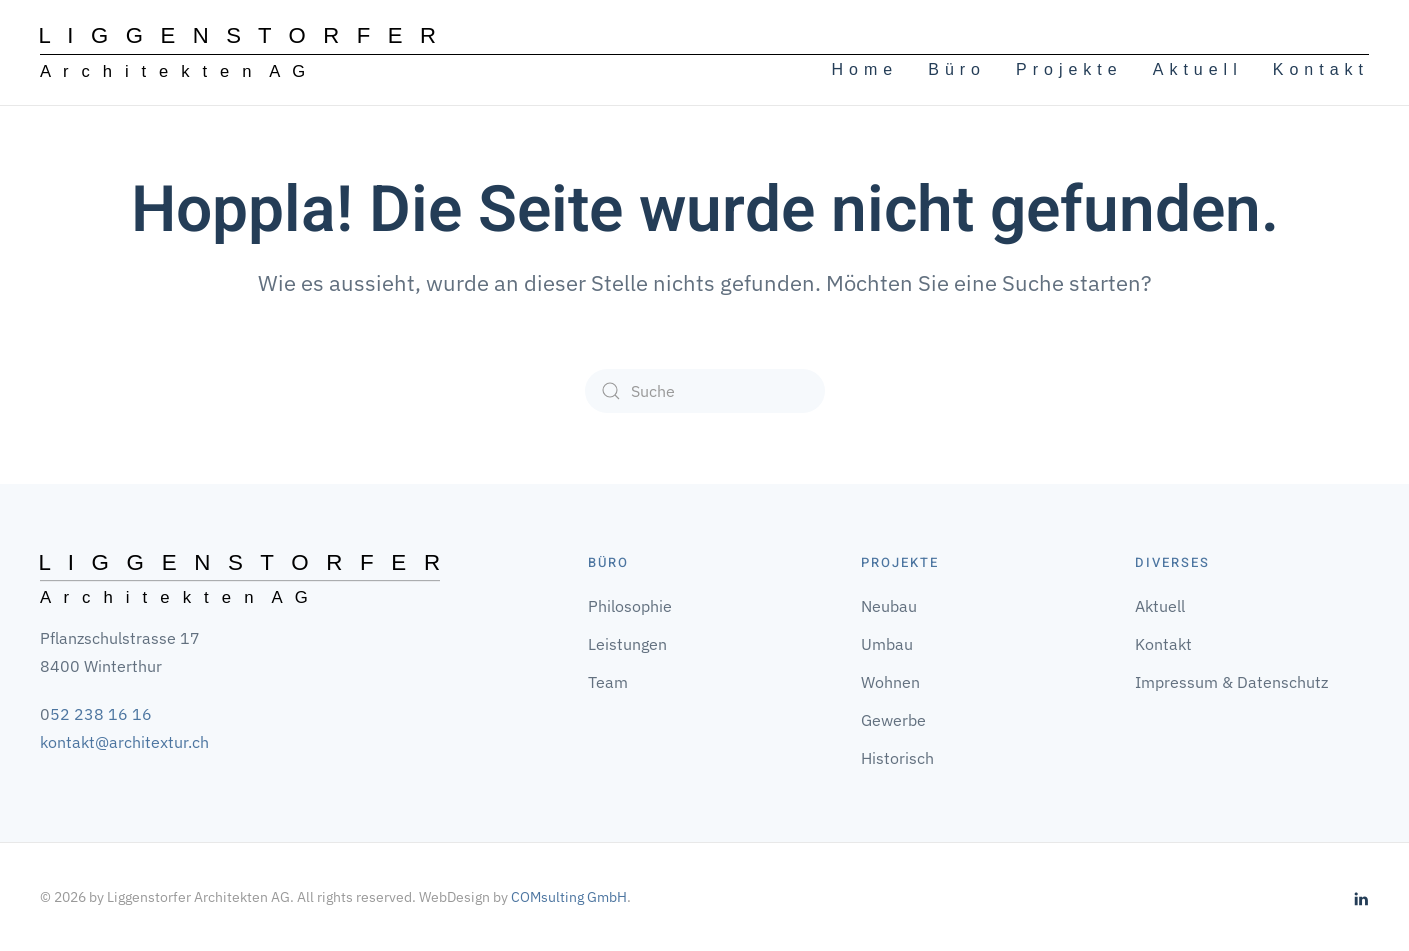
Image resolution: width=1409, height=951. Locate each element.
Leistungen (627, 644)
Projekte (1069, 69)
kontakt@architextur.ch (124, 742)
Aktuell (1198, 69)
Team (608, 682)
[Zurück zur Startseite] (238, 53)
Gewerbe (893, 720)
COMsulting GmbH (569, 897)
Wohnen (890, 682)
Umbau (887, 644)
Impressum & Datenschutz (1231, 682)
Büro (957, 69)
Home (865, 69)
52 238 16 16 (101, 714)
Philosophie (630, 606)
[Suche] (705, 391)
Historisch (897, 758)
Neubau (889, 606)
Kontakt (1321, 69)
